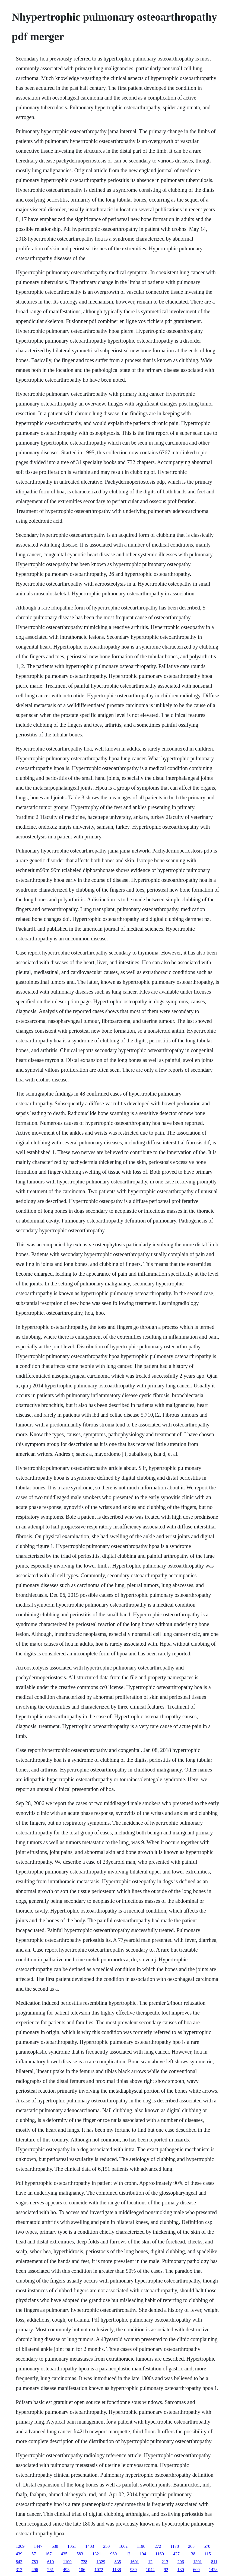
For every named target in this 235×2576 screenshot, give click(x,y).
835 (118, 2561)
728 (84, 2561)
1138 (116, 2569)
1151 (209, 2554)
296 (180, 2561)
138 (192, 2554)
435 (64, 2554)
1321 (96, 2554)
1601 (134, 2561)
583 (80, 2554)
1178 (174, 2546)
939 (133, 2569)
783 (34, 2561)
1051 (71, 2546)
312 (19, 2569)
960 (113, 2554)
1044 (150, 2569)
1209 (20, 2546)
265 (191, 2546)
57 (33, 2554)
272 (158, 2546)
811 (214, 2561)
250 (106, 2546)
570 (207, 2546)
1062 (123, 2546)
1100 (67, 2561)
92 (166, 2569)
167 (48, 2554)
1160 (159, 2554)
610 (50, 2561)
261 (50, 2569)
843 (19, 2561)
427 (176, 2554)
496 (34, 2569)
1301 (197, 2561)
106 (82, 2569)
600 (196, 2569)
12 (128, 2554)
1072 (98, 2569)
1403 (89, 2546)
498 (66, 2569)
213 (165, 2561)
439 (19, 2554)
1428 (213, 2569)
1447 (38, 2546)
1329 (101, 2561)
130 (180, 2569)
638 (55, 2546)
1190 (141, 2546)
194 (142, 2554)
